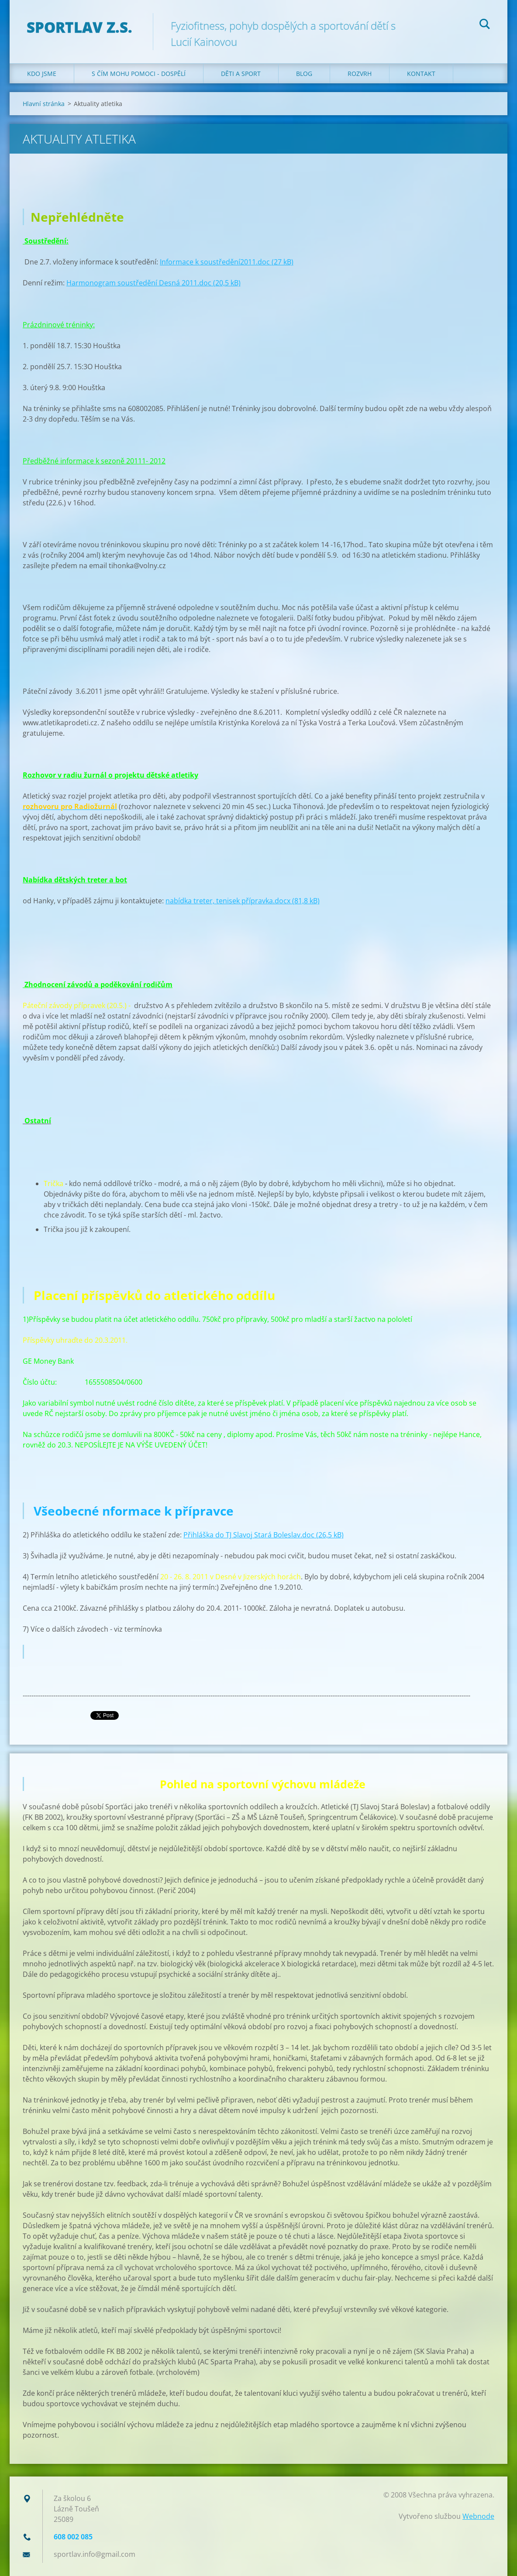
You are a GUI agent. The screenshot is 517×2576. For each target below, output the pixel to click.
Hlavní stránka (44, 103)
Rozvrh (360, 73)
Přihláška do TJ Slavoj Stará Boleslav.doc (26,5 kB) (263, 1535)
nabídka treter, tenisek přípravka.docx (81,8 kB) (242, 901)
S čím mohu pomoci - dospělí (139, 73)
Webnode (478, 2516)
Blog (304, 73)
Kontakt (421, 73)
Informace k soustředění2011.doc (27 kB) (226, 262)
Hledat (484, 25)
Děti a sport (241, 73)
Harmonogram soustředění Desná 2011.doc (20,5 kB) (153, 283)
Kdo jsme (41, 73)
